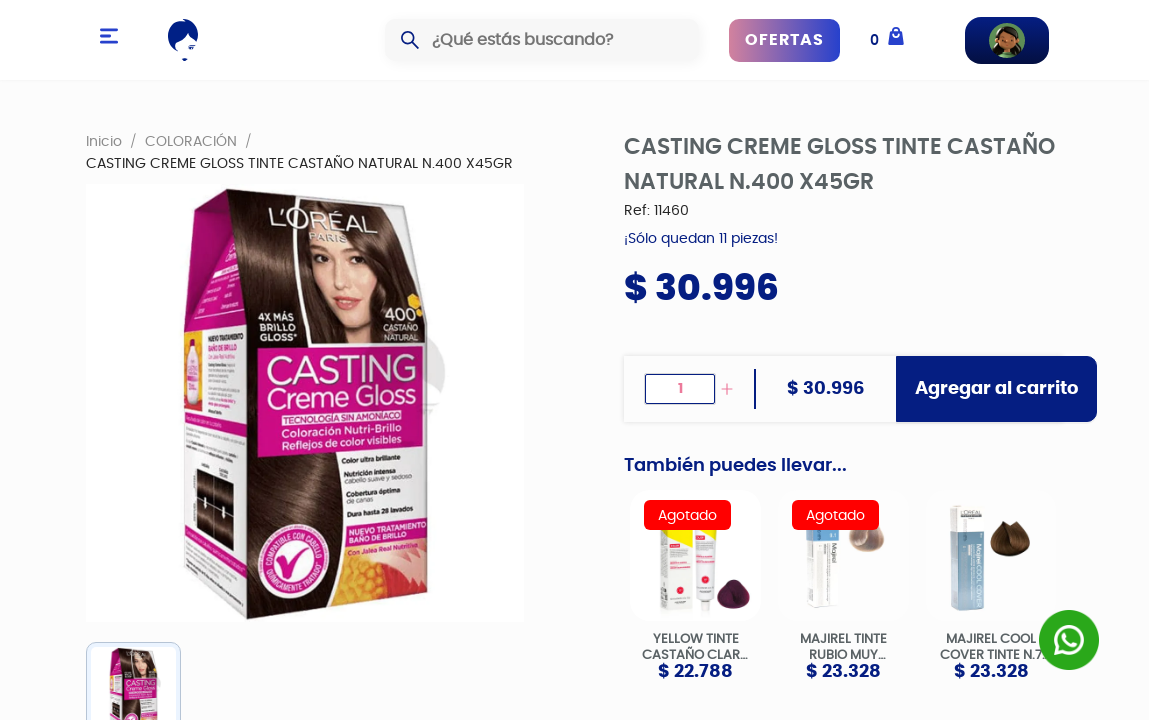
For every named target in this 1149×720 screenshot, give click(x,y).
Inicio (104, 141)
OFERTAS (784, 40)
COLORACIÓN (191, 141)
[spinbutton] (679, 389)
